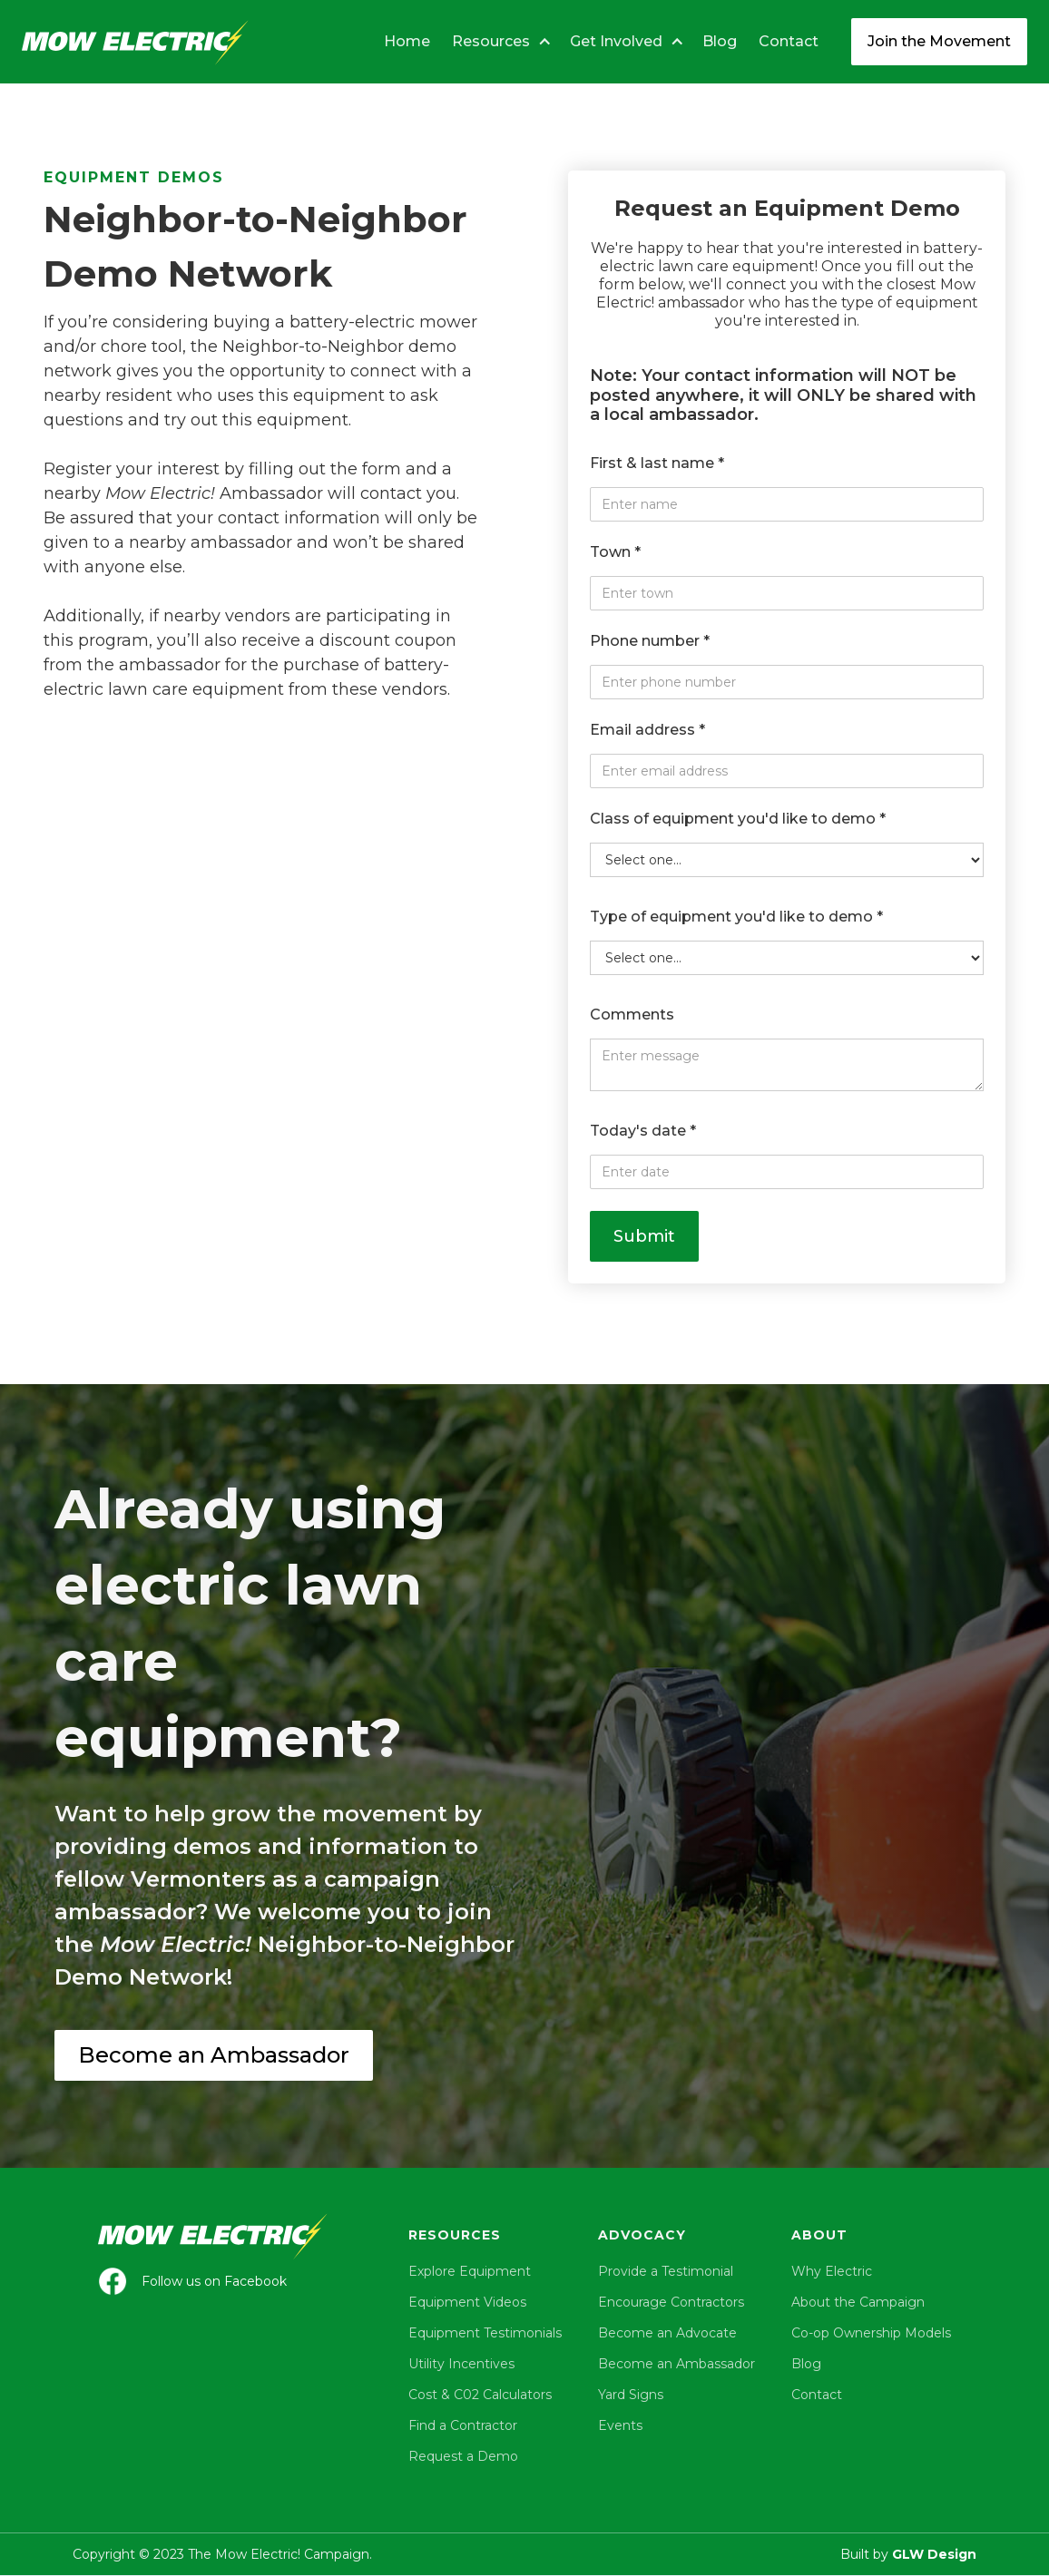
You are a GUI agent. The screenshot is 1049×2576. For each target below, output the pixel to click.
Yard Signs (630, 2394)
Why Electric (831, 2271)
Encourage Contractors (671, 2302)
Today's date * (643, 1130)
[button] (496, 42)
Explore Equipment (469, 2271)
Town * (615, 552)
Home (407, 41)
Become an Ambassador (213, 2055)
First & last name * (657, 463)
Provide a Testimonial (665, 2271)
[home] (135, 40)
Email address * (647, 729)
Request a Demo (463, 2456)
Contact (789, 41)
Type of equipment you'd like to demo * (736, 916)
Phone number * (650, 640)
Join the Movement (939, 41)
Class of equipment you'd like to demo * (738, 818)
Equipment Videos (467, 2302)
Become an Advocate (667, 2333)
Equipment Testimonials (485, 2333)
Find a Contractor (462, 2425)
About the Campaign (858, 2302)
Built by (908, 2554)
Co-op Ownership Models (871, 2333)
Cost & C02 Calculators (480, 2394)
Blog (719, 41)
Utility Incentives (461, 2363)
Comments (632, 1014)
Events (620, 2425)
